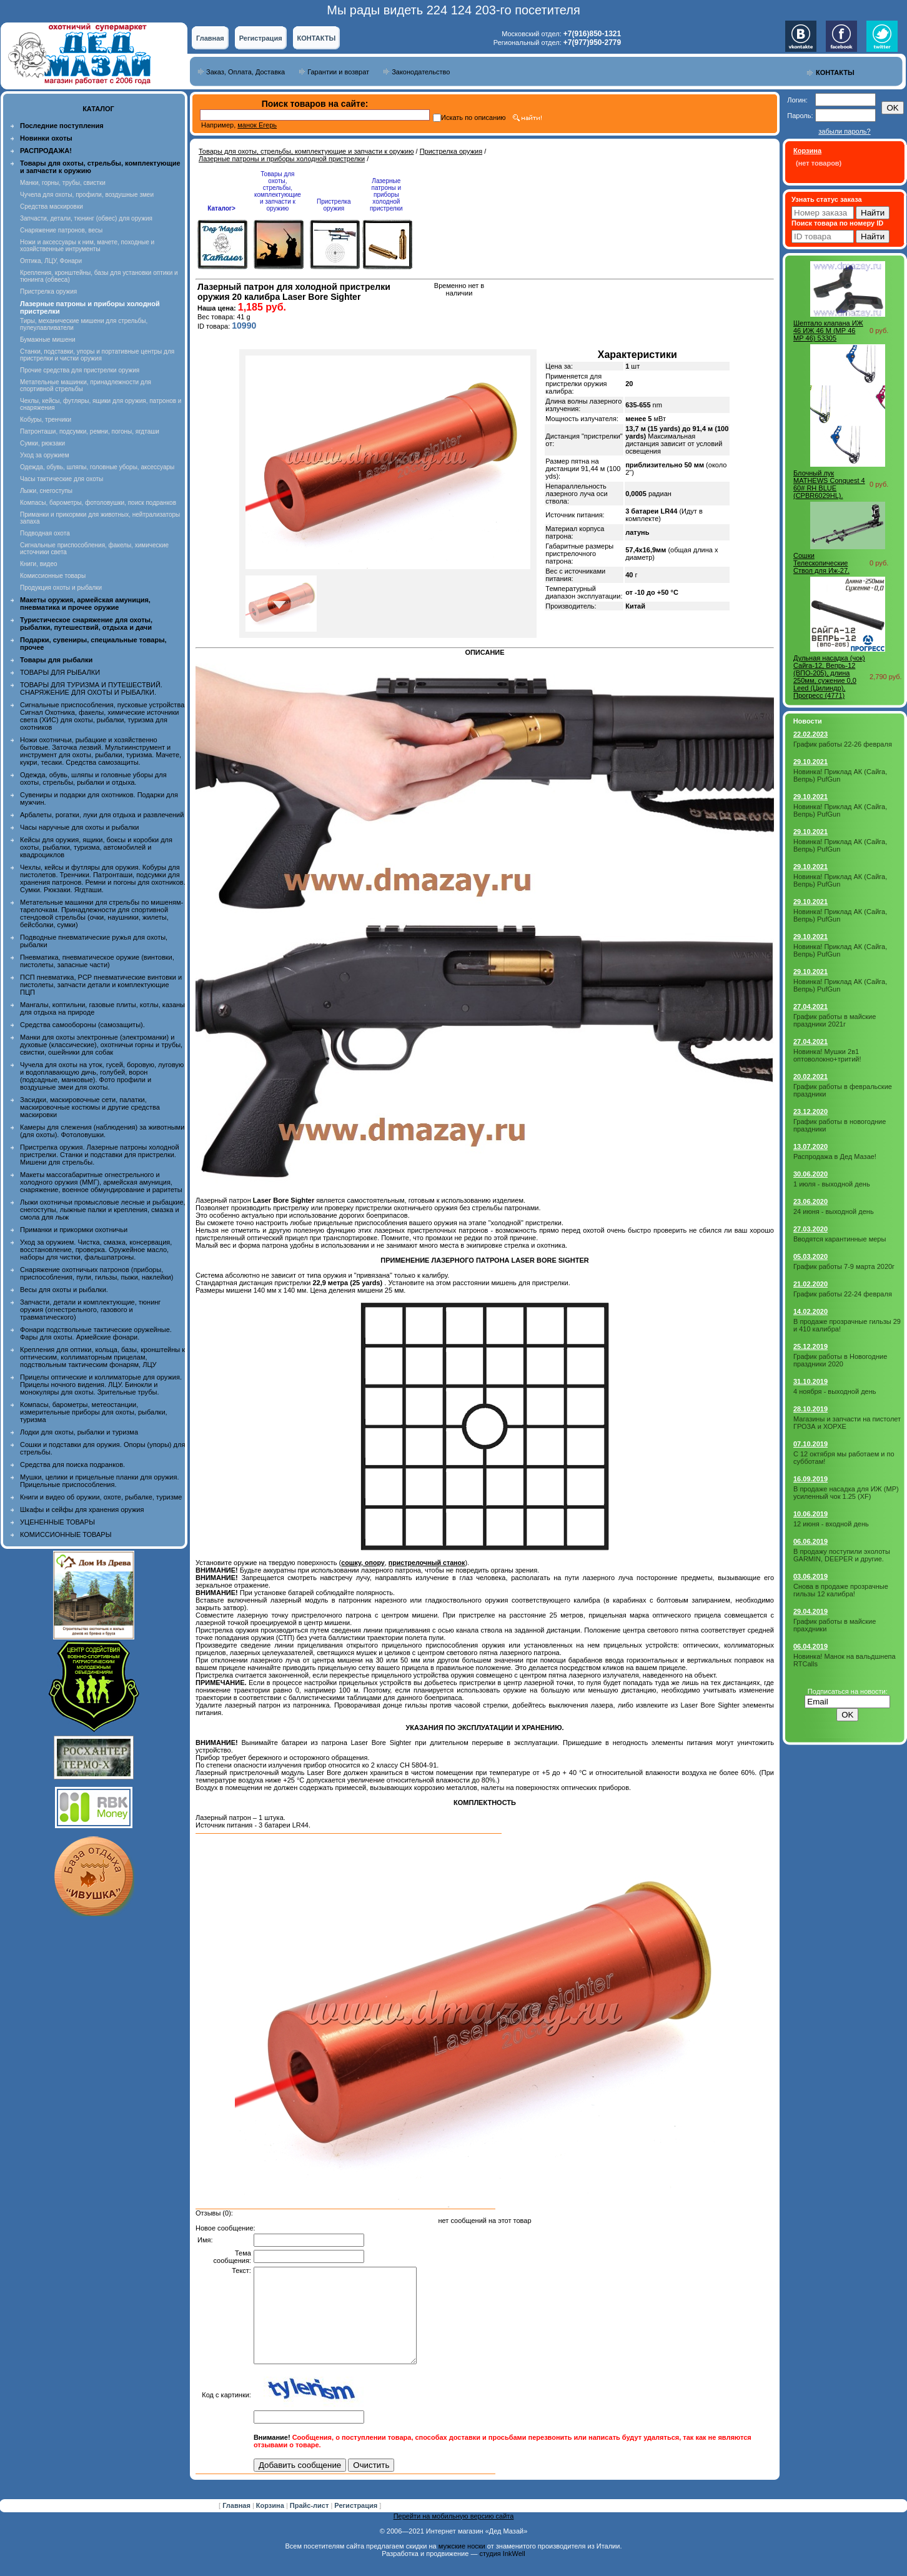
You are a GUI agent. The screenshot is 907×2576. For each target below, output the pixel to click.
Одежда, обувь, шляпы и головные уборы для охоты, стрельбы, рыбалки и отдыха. (93, 778)
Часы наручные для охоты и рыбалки (79, 827)
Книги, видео (38, 563)
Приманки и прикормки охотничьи (73, 1229)
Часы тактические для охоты (61, 478)
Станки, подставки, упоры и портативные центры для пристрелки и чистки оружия (97, 355)
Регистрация (260, 38)
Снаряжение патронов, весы (61, 230)
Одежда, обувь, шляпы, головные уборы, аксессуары (97, 467)
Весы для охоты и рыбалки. (64, 1289)
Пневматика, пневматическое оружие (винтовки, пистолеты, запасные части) (97, 960)
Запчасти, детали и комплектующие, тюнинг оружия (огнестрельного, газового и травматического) (90, 1309)
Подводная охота (45, 533)
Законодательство (421, 72)
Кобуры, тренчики (45, 419)
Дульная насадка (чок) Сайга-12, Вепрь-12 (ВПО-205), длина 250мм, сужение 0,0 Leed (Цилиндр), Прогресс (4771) (829, 676)
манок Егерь (257, 125)
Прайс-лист (310, 2524)
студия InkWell (502, 2572)
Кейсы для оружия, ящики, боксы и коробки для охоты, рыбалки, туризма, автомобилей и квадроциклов (96, 847)
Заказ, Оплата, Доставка (245, 72)
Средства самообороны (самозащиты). (82, 1024)
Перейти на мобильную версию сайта (454, 2535)
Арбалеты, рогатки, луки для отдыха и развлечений (102, 814)
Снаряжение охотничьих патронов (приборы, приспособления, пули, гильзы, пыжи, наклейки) (96, 1273)
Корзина (271, 2524)
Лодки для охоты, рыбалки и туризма (79, 1432)
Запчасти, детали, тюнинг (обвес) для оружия (86, 218)
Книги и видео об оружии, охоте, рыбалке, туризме (101, 1497)
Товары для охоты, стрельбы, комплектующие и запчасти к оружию (306, 151)
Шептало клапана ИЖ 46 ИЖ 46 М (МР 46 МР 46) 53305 (828, 330)
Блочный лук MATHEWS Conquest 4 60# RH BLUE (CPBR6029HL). (829, 484)
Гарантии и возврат (338, 72)
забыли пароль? (844, 131)
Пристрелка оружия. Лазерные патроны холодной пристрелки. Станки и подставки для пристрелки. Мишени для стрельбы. (99, 1154)
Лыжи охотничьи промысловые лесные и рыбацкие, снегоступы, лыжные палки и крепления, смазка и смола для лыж (103, 1209)
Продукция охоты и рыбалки (61, 587)
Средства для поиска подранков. (72, 1464)
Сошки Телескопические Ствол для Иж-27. (821, 563)
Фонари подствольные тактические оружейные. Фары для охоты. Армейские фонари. (96, 1333)
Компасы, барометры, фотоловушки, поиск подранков (98, 502)
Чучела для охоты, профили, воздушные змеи (87, 194)
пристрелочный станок (427, 1562)
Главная (210, 38)
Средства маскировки (51, 206)
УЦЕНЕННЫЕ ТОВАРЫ (57, 1522)
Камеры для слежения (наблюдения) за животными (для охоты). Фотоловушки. (102, 1130)
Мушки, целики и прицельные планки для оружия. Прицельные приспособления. (99, 1480)
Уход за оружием (44, 455)
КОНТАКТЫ (316, 38)
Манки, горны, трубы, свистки (63, 182)
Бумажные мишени (48, 339)
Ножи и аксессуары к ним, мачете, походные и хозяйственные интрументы (87, 245)
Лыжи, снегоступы (46, 490)
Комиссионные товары (53, 575)
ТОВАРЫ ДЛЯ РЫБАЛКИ (60, 672)
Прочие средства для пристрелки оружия (79, 370)
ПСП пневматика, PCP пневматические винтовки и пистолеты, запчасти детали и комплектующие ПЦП (101, 984)
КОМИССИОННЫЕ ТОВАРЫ (65, 1534)
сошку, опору (362, 1562)
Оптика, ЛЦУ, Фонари (51, 260)
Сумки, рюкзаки (42, 443)
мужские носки (462, 2565)
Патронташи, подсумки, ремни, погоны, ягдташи (89, 431)
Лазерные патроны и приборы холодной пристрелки (282, 158)
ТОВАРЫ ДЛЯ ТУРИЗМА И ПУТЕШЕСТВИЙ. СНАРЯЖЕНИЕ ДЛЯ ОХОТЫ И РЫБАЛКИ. (91, 688)
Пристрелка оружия (48, 291)
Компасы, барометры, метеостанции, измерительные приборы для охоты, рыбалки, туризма (93, 1412)
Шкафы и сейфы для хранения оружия (82, 1509)
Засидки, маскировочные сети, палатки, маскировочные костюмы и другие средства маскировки (90, 1107)
